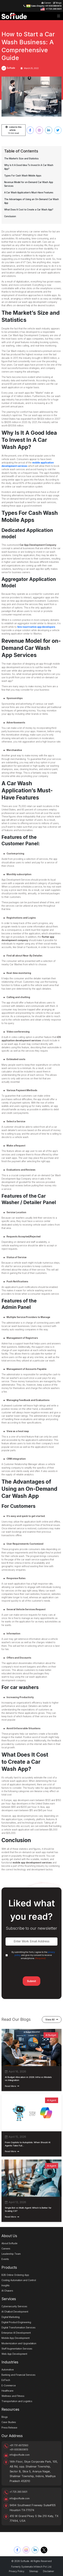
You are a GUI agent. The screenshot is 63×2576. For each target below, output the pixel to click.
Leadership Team (11, 2253)
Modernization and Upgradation (19, 2343)
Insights (6, 2285)
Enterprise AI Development (16, 2332)
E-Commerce (9, 2385)
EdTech (6, 2380)
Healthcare (7, 2390)
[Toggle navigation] (59, 16)
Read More (12, 2086)
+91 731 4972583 (19, 2445)
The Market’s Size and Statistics (21, 158)
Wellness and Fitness (13, 2395)
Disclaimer (48, 2571)
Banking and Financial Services (18, 2374)
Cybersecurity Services (14, 2306)
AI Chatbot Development (15, 2311)
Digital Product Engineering (16, 2322)
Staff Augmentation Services (17, 2348)
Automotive (8, 2369)
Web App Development (14, 2353)
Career (46, 3)
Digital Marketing (11, 2317)
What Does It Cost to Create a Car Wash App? (28, 209)
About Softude (9, 2243)
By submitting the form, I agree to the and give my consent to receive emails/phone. (33, 1955)
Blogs (57, 3)
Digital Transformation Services (18, 2327)
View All (51, 2019)
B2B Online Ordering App (15, 2274)
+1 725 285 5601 (54, 9)
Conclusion (10, 216)
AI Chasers (7, 2290)
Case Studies (9, 2422)
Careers (6, 2248)
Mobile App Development (16, 2338)
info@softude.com (20, 2454)
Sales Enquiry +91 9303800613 (46, 6)
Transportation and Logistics (17, 2401)
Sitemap (33, 2571)
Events (5, 2259)
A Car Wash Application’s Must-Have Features (28, 192)
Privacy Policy (16, 2571)
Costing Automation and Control (19, 2280)
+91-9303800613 (19, 2449)
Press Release (9, 2427)
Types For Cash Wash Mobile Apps (22, 175)
